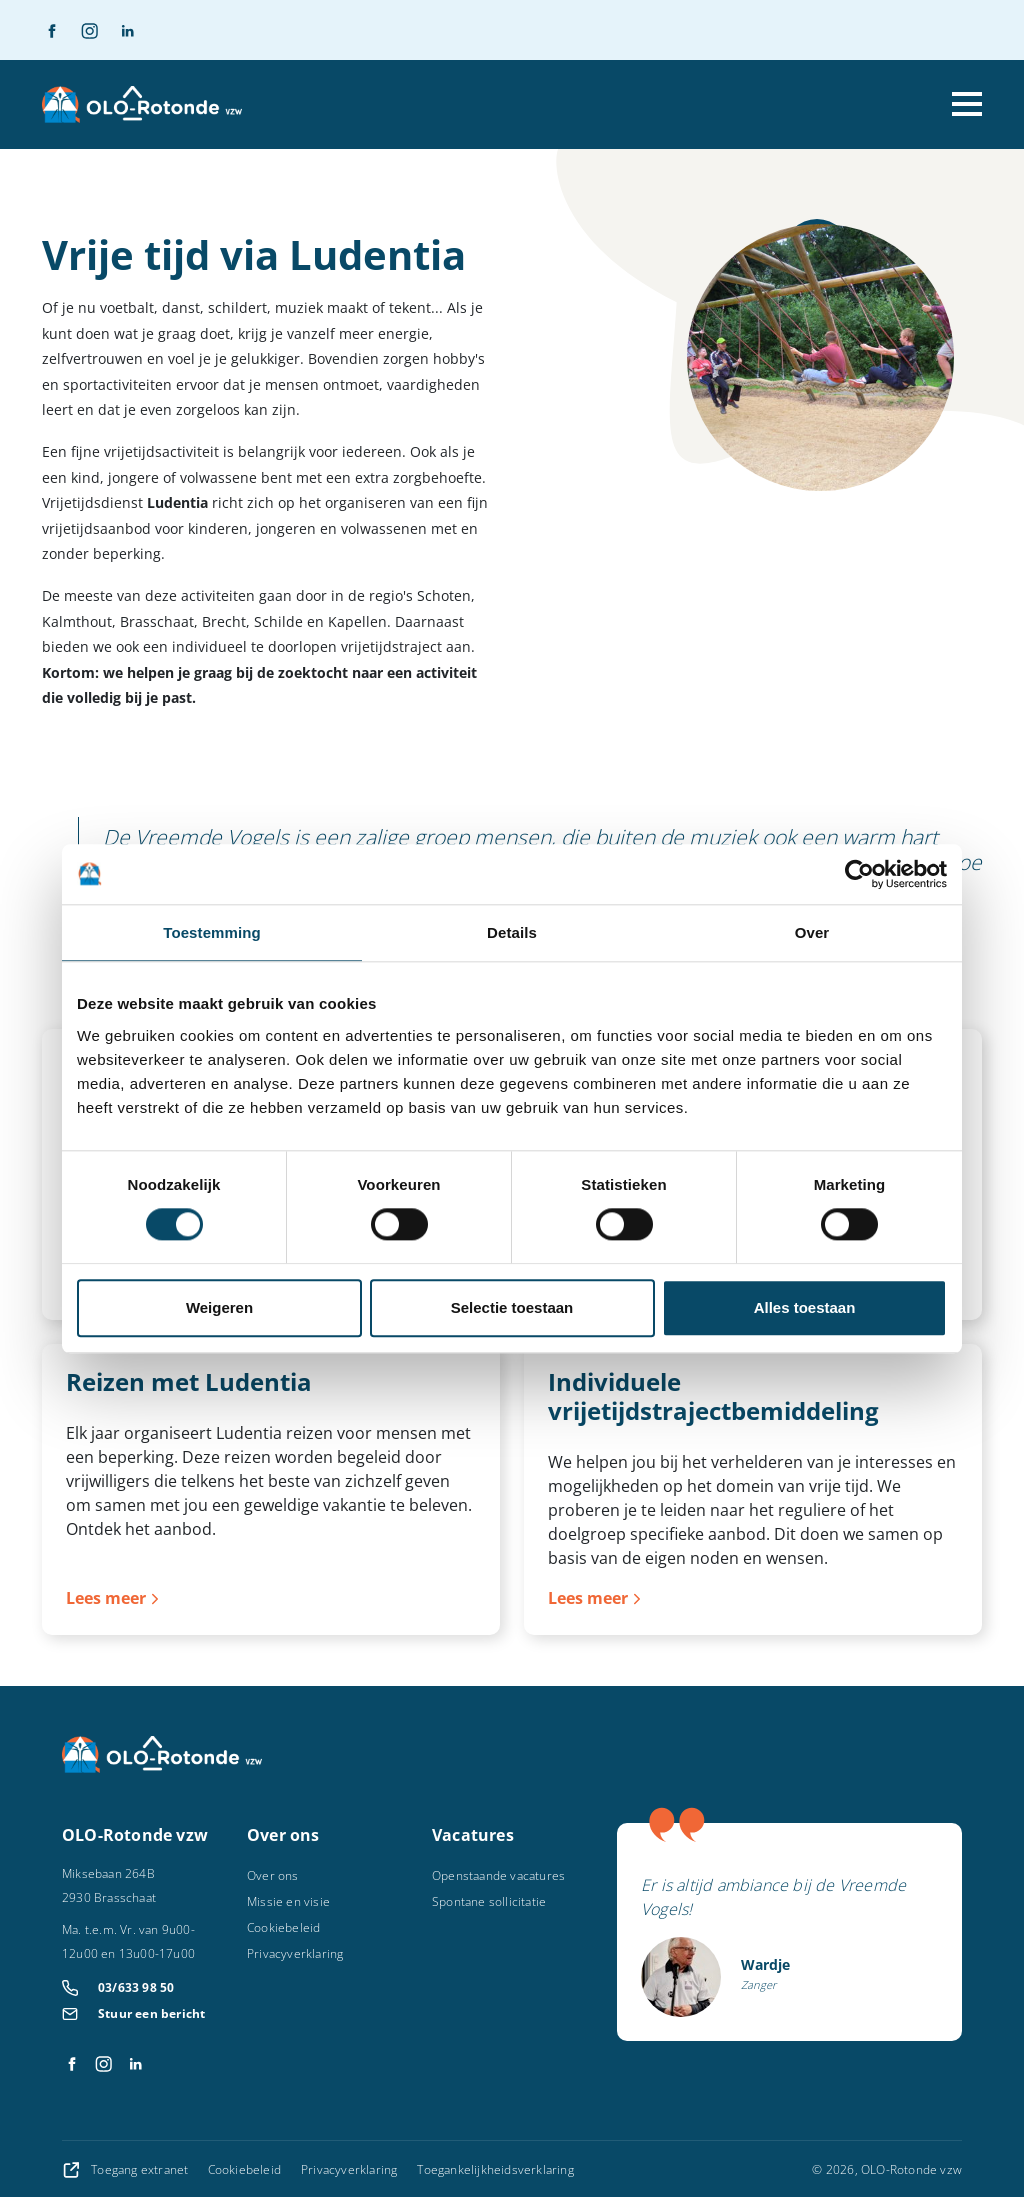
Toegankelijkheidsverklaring (495, 2169)
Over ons (273, 1875)
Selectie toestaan (512, 1307)
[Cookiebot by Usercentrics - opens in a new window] (859, 874)
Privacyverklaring (295, 1953)
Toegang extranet (127, 2169)
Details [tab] (512, 932)
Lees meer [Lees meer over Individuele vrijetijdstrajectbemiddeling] (588, 1598)
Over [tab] (812, 932)
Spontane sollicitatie (489, 1901)
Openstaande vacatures (498, 1875)
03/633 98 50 (136, 1987)
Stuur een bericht (151, 2013)
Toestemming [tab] (212, 932)
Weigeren (219, 1307)
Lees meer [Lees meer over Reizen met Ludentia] (106, 1598)
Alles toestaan (805, 1307)
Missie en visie (288, 1901)
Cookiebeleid (283, 1927)
